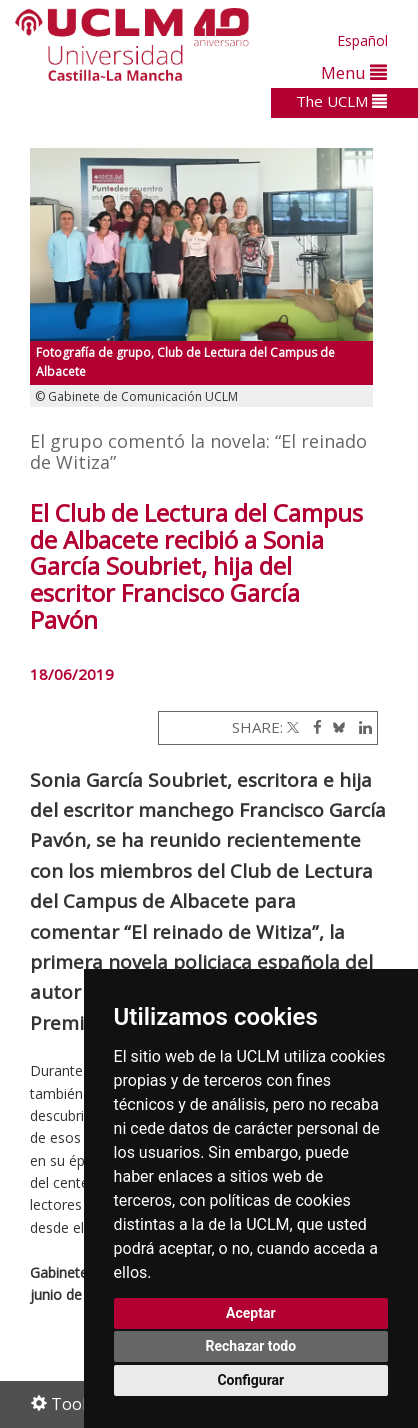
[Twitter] (293, 727)
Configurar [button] (250, 1380)
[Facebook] (312, 727)
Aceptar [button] (251, 1313)
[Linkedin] (360, 727)
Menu (354, 72)
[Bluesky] (335, 727)
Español (362, 40)
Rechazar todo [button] (250, 1346)
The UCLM (341, 101)
